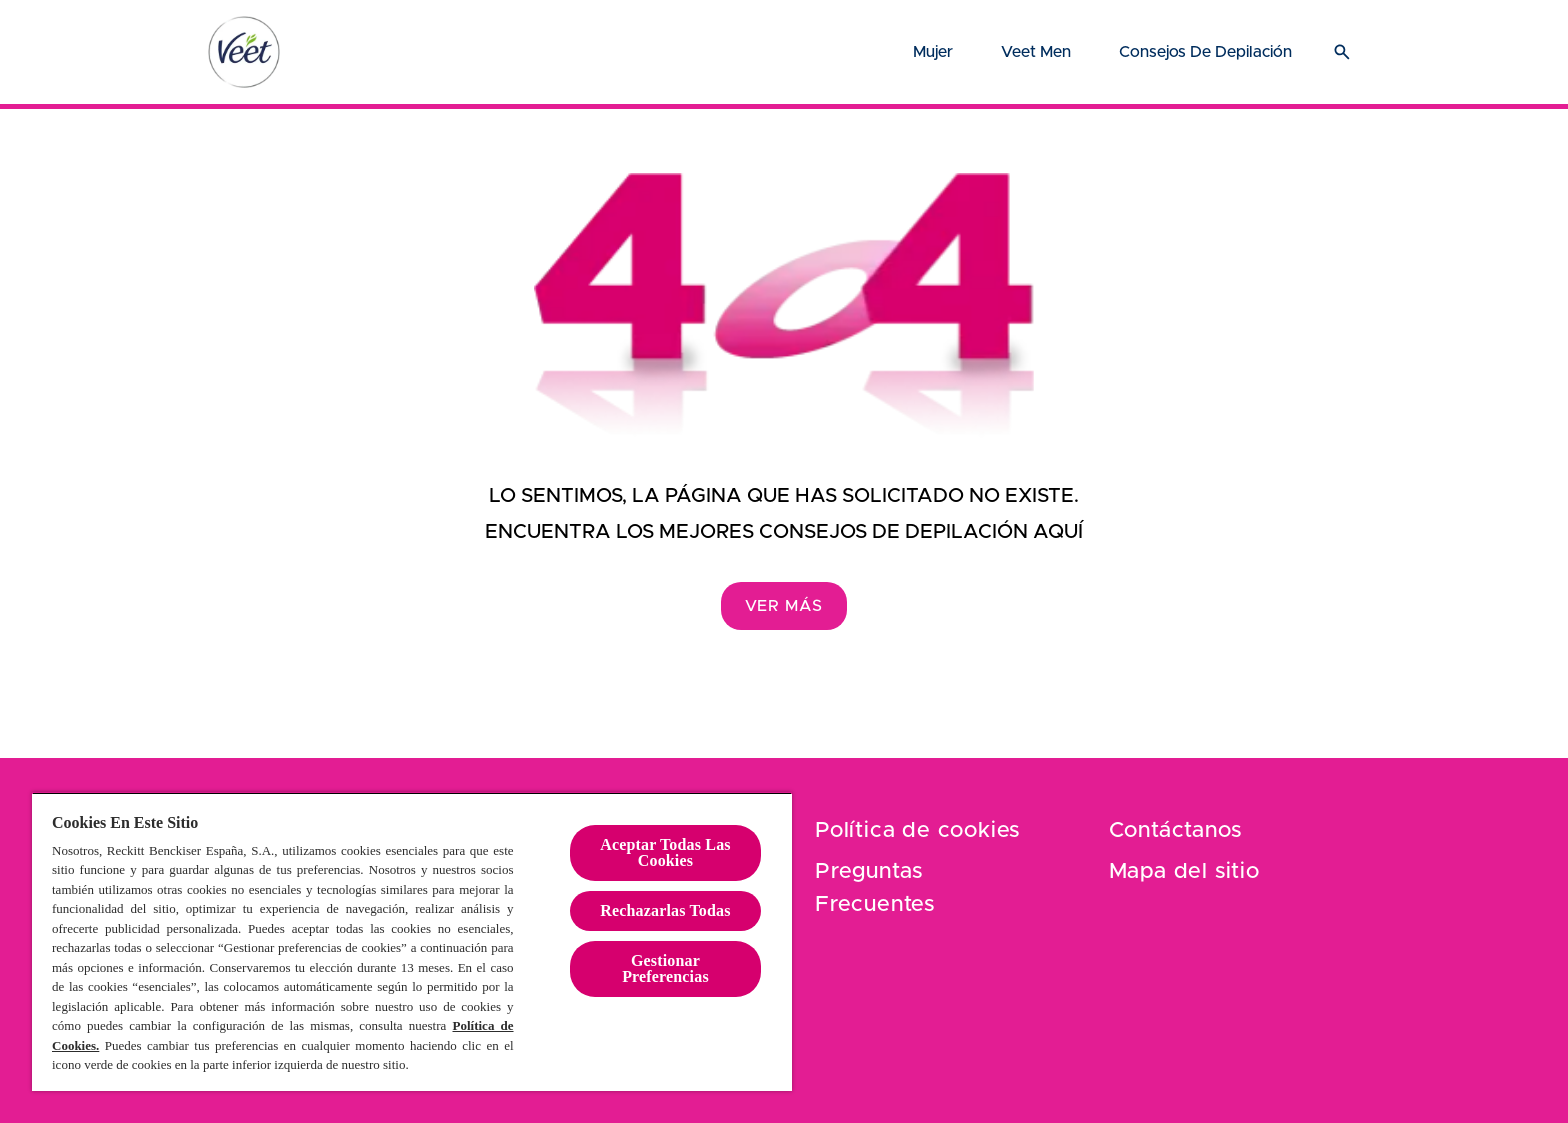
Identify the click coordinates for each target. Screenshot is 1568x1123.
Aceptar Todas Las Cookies (665, 852)
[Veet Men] (1036, 52)
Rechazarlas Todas (665, 910)
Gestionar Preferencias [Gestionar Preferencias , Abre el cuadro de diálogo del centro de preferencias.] (665, 968)
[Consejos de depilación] (1205, 52)
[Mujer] (933, 52)
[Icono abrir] (1342, 52)
